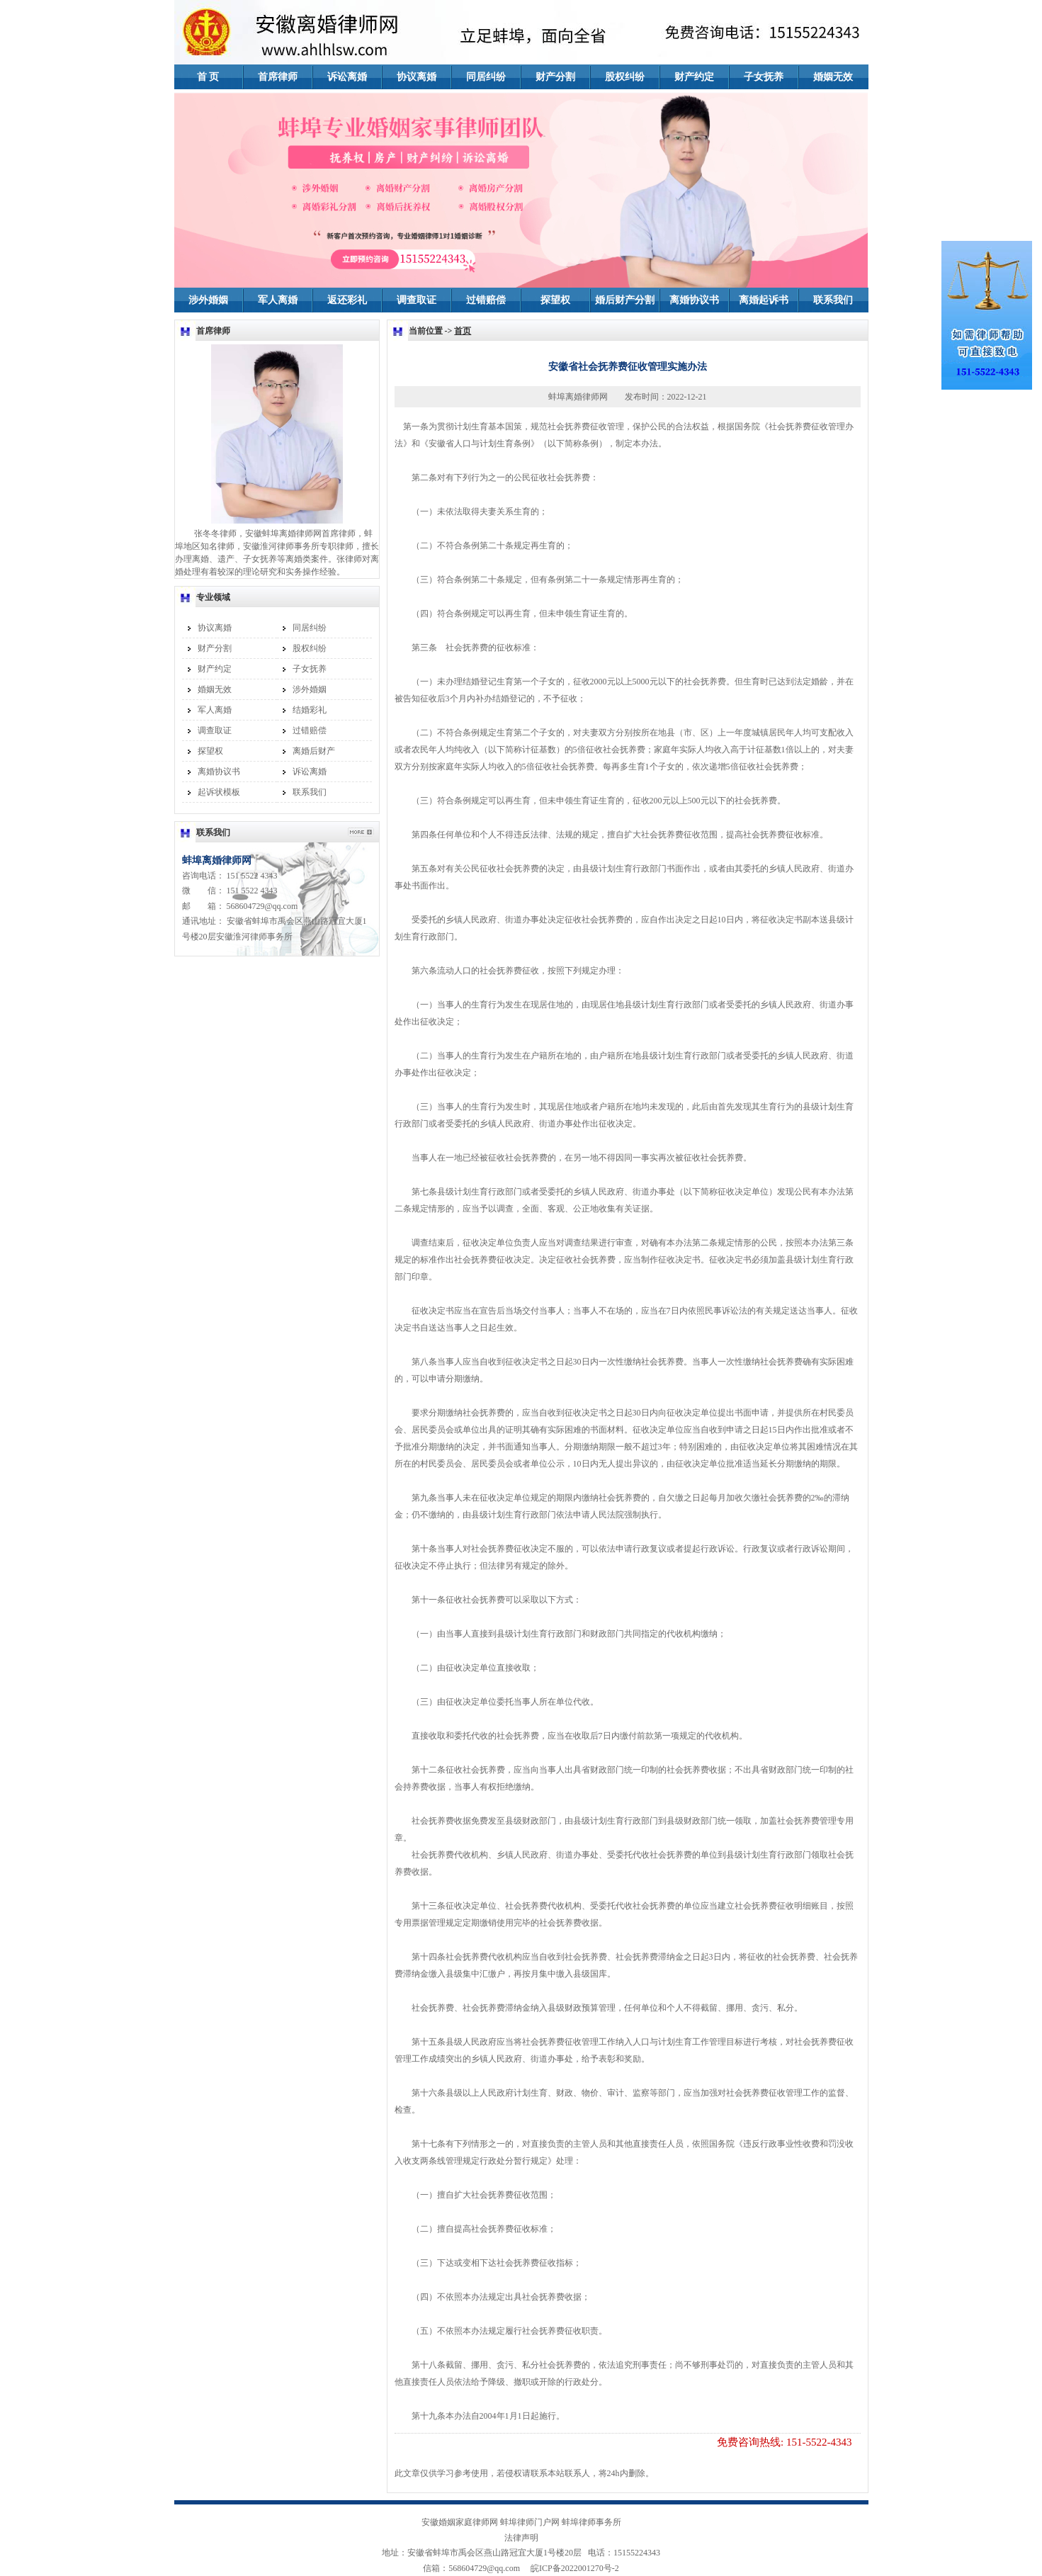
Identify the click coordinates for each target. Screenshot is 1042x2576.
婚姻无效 (833, 77)
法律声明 (521, 2538)
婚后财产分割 (625, 300)
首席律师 (278, 77)
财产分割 (555, 77)
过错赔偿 (486, 300)
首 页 (208, 77)
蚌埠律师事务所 (591, 2522)
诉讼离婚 (347, 77)
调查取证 (416, 300)
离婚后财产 (314, 751)
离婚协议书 (694, 300)
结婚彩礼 (310, 710)
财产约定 (694, 77)
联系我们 (833, 300)
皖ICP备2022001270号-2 (570, 2568)
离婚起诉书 (763, 300)
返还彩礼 (347, 300)
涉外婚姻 (208, 300)
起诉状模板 (219, 792)
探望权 (555, 300)
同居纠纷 (486, 77)
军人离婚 (278, 300)
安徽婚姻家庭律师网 (459, 2522)
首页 (462, 331)
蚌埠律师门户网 (530, 2522)
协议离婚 (416, 77)
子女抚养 (763, 77)
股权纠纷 (625, 77)
